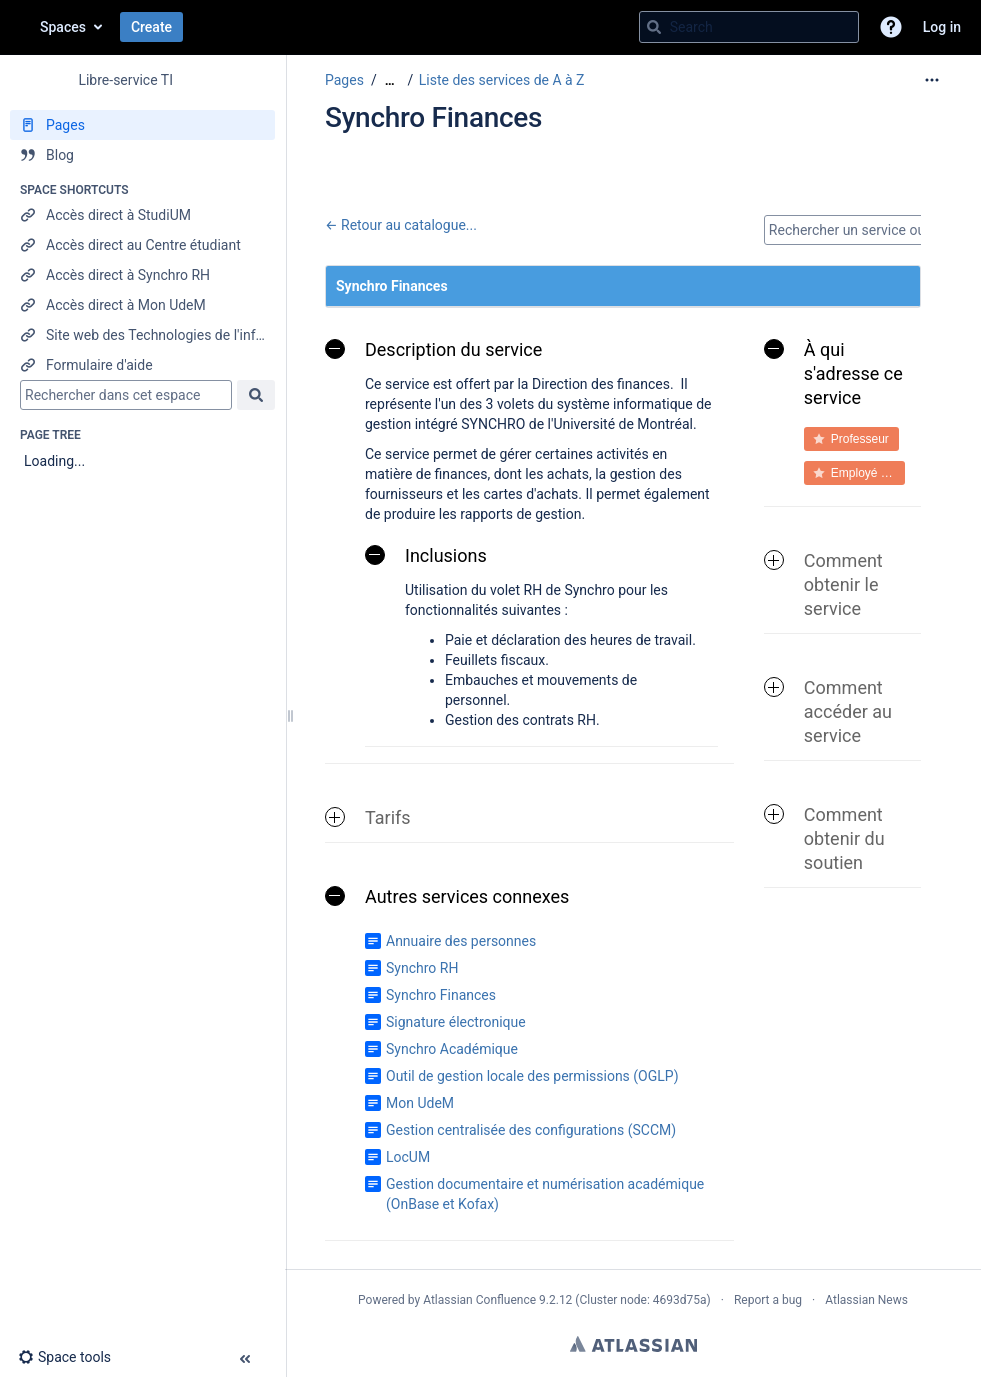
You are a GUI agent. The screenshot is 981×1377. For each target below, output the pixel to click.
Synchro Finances (441, 995)
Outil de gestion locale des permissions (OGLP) (532, 1076)
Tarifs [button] (368, 817)
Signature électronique (456, 1022)
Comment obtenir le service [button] (823, 584)
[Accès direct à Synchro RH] (142, 275)
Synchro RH (422, 968)
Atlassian (633, 1344)
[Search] (654, 27)
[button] (891, 27)
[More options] (932, 80)
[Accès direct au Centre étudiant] (142, 245)
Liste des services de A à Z (502, 80)
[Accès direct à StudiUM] (142, 215)
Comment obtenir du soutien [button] (824, 838)
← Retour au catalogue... (401, 225)
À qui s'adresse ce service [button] (833, 373)
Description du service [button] (433, 349)
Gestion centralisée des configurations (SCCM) (531, 1130)
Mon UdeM (420, 1103)
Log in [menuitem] (942, 27)
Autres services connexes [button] (447, 896)
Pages (344, 80)
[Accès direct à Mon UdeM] (142, 305)
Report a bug (768, 1300)
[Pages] (142, 125)
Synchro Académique (452, 1049)
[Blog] (142, 155)
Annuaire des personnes (461, 941)
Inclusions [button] (426, 555)
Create (151, 27)
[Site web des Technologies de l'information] (142, 335)
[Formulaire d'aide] (142, 365)
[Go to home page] (20, 27)
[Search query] (749, 27)
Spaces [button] (63, 27)
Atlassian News (866, 1300)
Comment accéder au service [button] (828, 711)
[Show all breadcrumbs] (390, 80)
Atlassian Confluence (479, 1300)
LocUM (408, 1157)
